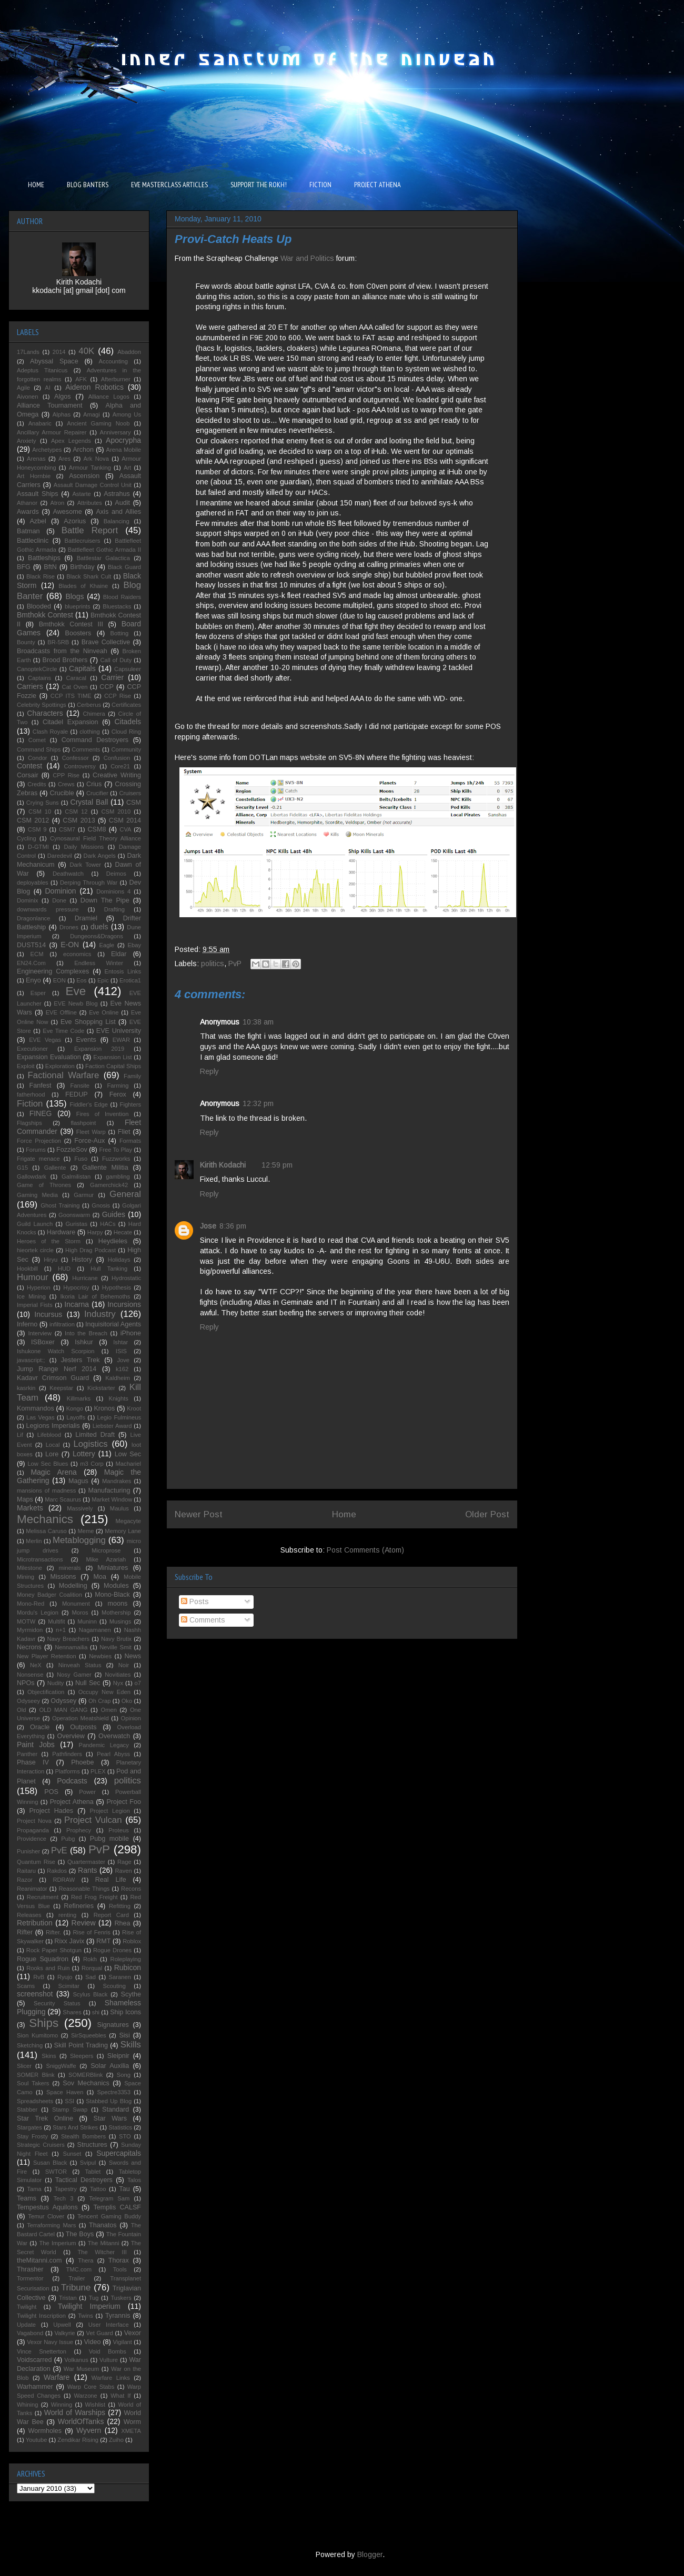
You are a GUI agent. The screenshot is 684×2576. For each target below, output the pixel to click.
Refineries (79, 1906)
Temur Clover (46, 2216)
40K (86, 351)
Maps (25, 1499)
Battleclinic (32, 540)
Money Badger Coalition (49, 1594)
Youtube (36, 2440)
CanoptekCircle (37, 669)
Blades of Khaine (83, 586)
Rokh (90, 1959)
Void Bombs (107, 2351)
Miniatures (112, 1567)
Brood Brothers (65, 660)
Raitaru (26, 1871)
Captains (39, 678)
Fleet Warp (91, 1132)
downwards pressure (47, 909)
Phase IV (33, 1762)
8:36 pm (232, 1226)
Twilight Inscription (41, 2316)
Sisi (124, 2035)
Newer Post (199, 1514)
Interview (40, 1333)
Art (127, 467)
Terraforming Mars (51, 2225)
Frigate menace (38, 1158)
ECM (37, 954)
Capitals (82, 668)
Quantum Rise (36, 1862)
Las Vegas (40, 1417)
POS (51, 1792)
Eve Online (103, 1012)
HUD (64, 1268)
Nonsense (30, 1674)
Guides (113, 1214)
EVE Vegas (45, 1040)
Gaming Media (37, 1195)
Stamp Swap (69, 2109)
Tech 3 (63, 2198)
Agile (23, 387)
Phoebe (82, 1762)
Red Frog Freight (94, 1897)
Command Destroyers (95, 740)
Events (86, 1039)
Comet (37, 740)
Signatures (113, 2025)
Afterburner (115, 379)
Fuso (80, 1158)
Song (123, 2075)
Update (26, 2324)
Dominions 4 (113, 891)
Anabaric (40, 423)
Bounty (26, 642)
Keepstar (61, 1388)
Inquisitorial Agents (113, 1324)
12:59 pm (277, 1165)
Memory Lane (123, 1531)
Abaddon (129, 352)
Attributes (89, 503)
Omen (108, 1710)
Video (92, 2342)
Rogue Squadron (42, 1959)
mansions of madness (46, 1490)
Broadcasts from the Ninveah (62, 651)
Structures (92, 2144)
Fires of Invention (102, 1114)
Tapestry (66, 2189)
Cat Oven (75, 687)
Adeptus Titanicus (42, 370)
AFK (81, 379)
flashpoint (83, 1123)
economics (77, 954)
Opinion (131, 1718)
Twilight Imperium (89, 2306)
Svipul (88, 2162)
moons (117, 1603)
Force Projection (39, 1141)
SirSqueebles (88, 2035)
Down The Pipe (105, 900)
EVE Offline (61, 1012)
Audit (122, 502)
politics (212, 963)
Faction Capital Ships (113, 1066)
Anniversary (115, 432)
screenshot (35, 1994)
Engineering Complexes (53, 971)
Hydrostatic (126, 1278)
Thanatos (103, 2225)
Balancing (116, 521)
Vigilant (122, 2342)
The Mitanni (103, 2243)
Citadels (127, 721)
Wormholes (45, 2431)
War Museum (81, 2369)
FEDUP (76, 1094)
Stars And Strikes (75, 2127)
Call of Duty (116, 660)
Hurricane (85, 1278)
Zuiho (116, 2440)
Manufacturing (109, 1490)
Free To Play (115, 1150)
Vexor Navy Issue (50, 2342)
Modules (116, 1585)
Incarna (76, 1304)
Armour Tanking (90, 467)
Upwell (62, 2324)
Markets (30, 1508)
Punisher (28, 1851)
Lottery (84, 1453)
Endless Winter (98, 963)
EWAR (121, 1040)
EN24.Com (31, 963)
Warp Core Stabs (91, 2387)
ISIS (121, 1351)
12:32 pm (258, 1103)
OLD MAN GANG (63, 1710)
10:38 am (258, 1022)
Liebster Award (112, 1426)
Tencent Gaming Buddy (109, 2216)
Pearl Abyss (113, 1754)
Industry (100, 1314)
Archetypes (47, 450)
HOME (36, 184)
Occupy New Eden (104, 1692)
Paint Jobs (36, 1744)
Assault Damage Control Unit (93, 485)
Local (53, 1445)
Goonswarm (74, 1215)
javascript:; (31, 1360)
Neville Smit (115, 1647)
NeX (36, 1665)
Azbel (37, 521)
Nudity (55, 1683)
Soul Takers (33, 2083)
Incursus (48, 1314)
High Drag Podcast (90, 1250)
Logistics (90, 1444)
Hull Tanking (108, 1268)
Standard (115, 2109)
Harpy (95, 1232)
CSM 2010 (115, 811)
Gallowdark (31, 1176)
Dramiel (86, 918)
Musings (120, 1621)
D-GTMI (38, 847)
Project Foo (123, 1802)
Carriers (30, 686)
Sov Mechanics (86, 2083)
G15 (22, 1167)
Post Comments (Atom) (365, 1550)
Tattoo (98, 2189)
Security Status (57, 2003)
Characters (45, 713)
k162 (122, 1369)
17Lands (28, 352)
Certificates (126, 705)
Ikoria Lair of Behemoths (95, 1296)
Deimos (116, 873)
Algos (62, 396)
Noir (123, 1665)
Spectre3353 (113, 2092)
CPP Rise (66, 775)
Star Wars (110, 2118)
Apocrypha (123, 440)
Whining (27, 2404)
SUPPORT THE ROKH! (258, 184)
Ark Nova (96, 458)
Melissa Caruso (46, 1531)
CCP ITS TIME (71, 696)
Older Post (487, 1514)
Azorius (75, 521)
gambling (117, 1176)
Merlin (34, 1541)
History (82, 1259)
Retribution (35, 1923)
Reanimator (32, 1888)
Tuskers (120, 2298)
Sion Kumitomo (37, 2035)
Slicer (24, 2066)
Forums (36, 1150)
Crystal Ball (89, 802)
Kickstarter (101, 1388)
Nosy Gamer (74, 1674)
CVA (125, 829)
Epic (103, 980)
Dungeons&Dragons (96, 936)
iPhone (130, 1333)
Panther (27, 1754)
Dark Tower (85, 864)
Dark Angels (100, 856)
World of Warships (74, 2412)
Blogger (370, 2554)
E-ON (70, 944)
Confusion (117, 758)
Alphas (62, 414)
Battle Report (90, 530)
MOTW (26, 1621)
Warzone (85, 2395)
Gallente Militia (105, 1167)
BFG (24, 567)
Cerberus (89, 705)
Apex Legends (71, 441)
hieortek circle (35, 1250)
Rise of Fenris (91, 1932)
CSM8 (96, 829)
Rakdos (57, 1871)
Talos (134, 2180)
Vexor (132, 2333)
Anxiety (26, 441)
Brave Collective (106, 642)
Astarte (81, 494)
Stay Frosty (32, 2136)
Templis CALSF (117, 2207)
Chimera (94, 714)
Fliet (124, 1131)
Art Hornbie (34, 476)
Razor (25, 1880)
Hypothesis (116, 1287)
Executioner (32, 1049)
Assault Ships (37, 494)
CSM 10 (39, 811)
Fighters (130, 1104)
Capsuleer (127, 669)
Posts (195, 1601)
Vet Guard (99, 2333)
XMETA (131, 2431)
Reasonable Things (83, 1888)
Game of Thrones (44, 1185)
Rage (124, 1862)
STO (125, 2136)
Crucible (61, 793)
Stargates (29, 2127)
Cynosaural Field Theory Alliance (95, 838)
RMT (103, 1941)
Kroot (134, 1408)
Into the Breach (86, 1333)
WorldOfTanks (81, 2421)
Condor (37, 758)
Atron (58, 503)
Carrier (112, 677)
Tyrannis (117, 2315)
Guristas (76, 1224)
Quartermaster (86, 1862)
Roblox (132, 1941)
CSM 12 (76, 811)
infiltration (62, 1324)
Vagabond (30, 2333)
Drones (68, 927)
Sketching (30, 2045)
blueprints (77, 606)
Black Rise (40, 576)
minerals (69, 1568)
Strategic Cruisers (41, 2145)
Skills (130, 2045)
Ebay (135, 945)
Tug (94, 2298)
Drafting (114, 909)
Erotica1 (130, 980)
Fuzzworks (116, 1158)
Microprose (106, 1550)
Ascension (84, 476)
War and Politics (307, 258)
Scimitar (68, 1986)
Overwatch (114, 1736)
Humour (32, 1277)
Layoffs (75, 1417)
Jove (123, 1360)
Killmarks (78, 1398)
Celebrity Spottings (41, 705)
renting (67, 1915)
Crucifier (97, 793)
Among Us (127, 414)
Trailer (76, 2278)
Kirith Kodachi (223, 1165)
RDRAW (64, 1880)
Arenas (36, 458)
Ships (43, 2023)
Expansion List (112, 1057)
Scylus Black (90, 1994)
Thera (85, 2260)
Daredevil (59, 856)
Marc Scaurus (63, 1499)
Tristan (68, 2298)
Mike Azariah (106, 1559)
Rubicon (127, 1967)
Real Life (110, 1879)
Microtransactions (40, 1559)
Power (87, 1792)
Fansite (79, 1085)
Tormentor (30, 2278)
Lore (51, 1454)
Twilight (26, 2307)
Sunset (72, 2154)
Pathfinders (67, 1754)
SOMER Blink (36, 2075)
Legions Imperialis (53, 1425)
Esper (38, 993)
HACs (107, 1224)
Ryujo (65, 1977)
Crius (94, 784)
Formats (130, 1141)
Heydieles (112, 1241)
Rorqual (92, 1968)
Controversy (80, 766)
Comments (203, 1620)
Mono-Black (112, 1594)
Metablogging (79, 1540)
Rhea (122, 1923)
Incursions (124, 1304)
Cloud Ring (126, 731)
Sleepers (81, 2056)
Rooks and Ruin (47, 1968)
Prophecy (78, 1830)
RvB (38, 1977)
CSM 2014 (125, 820)
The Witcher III (101, 2252)
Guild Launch (35, 1224)
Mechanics (45, 1519)
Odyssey (63, 1701)
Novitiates (117, 1674)
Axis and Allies (118, 511)
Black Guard (124, 567)
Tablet (92, 2171)
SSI (69, 2101)
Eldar (118, 954)
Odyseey (28, 1701)
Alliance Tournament (50, 405)
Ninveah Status (80, 1665)
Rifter (25, 1932)
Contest (29, 766)
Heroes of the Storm (49, 1241)
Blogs (74, 596)
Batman (28, 531)
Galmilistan (76, 1176)
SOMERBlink (85, 2075)
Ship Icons (125, 2012)
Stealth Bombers (83, 2136)
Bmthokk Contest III (71, 624)
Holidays (119, 1259)
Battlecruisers (82, 540)
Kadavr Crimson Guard (53, 1378)
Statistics (120, 2127)
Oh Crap (99, 1701)
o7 (138, 1683)
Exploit (26, 1066)
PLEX (98, 1771)
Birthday (82, 567)
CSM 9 (37, 829)
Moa (100, 1576)
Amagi (91, 414)
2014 (59, 352)
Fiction (30, 1104)
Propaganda (33, 1830)
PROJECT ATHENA (377, 184)
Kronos (104, 1408)
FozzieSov (71, 1149)
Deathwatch (68, 873)
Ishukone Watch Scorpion (56, 1351)
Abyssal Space (54, 361)
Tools (120, 2269)
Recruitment (42, 1897)
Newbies (100, 1656)
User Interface (108, 2324)
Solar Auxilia (109, 2066)
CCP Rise (117, 696)
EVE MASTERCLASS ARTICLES (169, 184)
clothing (89, 731)
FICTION (320, 184)
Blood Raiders (122, 597)
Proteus (118, 1830)
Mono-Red (30, 1603)
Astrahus (117, 494)
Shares (72, 2012)
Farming (117, 1085)
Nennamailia (71, 1647)
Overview (70, 1736)
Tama (34, 2189)
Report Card (111, 1915)
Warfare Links (111, 2378)
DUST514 (31, 945)
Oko (127, 1701)
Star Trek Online (45, 2118)
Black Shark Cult (88, 576)
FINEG (40, 1113)
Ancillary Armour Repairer (52, 432)
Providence (31, 1838)
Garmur (84, 1195)
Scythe (131, 1994)
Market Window (112, 1499)
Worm (132, 2422)
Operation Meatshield (80, 1718)
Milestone (29, 1568)
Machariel (129, 1464)
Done (59, 900)
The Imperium (57, 2243)
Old (21, 1710)
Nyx (118, 1683)
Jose (208, 1226)
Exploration (60, 1066)
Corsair (27, 775)
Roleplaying (125, 1959)
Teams (26, 2198)
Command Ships (39, 749)
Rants (87, 1870)
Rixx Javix (69, 1941)
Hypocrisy (76, 1287)
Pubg (68, 1838)
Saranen (120, 1977)
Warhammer (35, 2386)
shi (95, 2012)
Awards (28, 511)
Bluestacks (117, 606)
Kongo (74, 1408)
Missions (63, 1576)
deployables (32, 882)
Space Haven (64, 2092)
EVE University (118, 1031)
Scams (26, 1986)
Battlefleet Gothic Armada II (104, 549)
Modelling (73, 1585)
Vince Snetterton (41, 2351)
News (133, 1656)
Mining (25, 1577)
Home (344, 1514)
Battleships (44, 558)
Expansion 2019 (99, 1049)
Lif (20, 1435)
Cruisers (130, 793)
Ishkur (84, 1342)
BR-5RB (58, 642)
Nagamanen (95, 1630)
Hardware (61, 1232)
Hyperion (39, 1287)
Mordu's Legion (37, 1612)
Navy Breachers (68, 1639)
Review (84, 1923)
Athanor (27, 503)
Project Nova (34, 1821)
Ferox (117, 1094)
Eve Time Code (63, 1031)
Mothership (116, 1612)
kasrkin (26, 1388)
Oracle (39, 1727)
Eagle (106, 945)
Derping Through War (88, 882)
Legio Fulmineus (119, 1417)
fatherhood (31, 1094)
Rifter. (53, 1932)
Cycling (26, 838)
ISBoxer (43, 1342)
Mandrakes (116, 1481)
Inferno (27, 1324)
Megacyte (128, 1521)
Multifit (56, 1621)
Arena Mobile (123, 450)
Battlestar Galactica (103, 558)
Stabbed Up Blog (109, 2101)
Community (126, 749)
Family (132, 1076)
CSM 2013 (79, 820)
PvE (59, 1850)
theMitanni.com (39, 2260)
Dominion (60, 891)
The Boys (80, 2234)
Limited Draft (95, 1434)
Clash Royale (50, 731)
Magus (78, 1481)
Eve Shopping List (88, 1022)
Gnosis (101, 1205)
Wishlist (95, 2404)
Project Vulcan (93, 1820)
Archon (83, 449)
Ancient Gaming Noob (98, 423)
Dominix (27, 900)
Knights (118, 1398)
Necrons (29, 1647)
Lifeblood (49, 1435)
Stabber (27, 2109)
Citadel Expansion (70, 722)
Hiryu (50, 1259)
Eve (76, 991)
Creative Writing (117, 775)
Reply (209, 1071)
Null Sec (87, 1683)
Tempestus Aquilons (47, 2207)
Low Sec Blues (47, 1464)
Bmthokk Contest (45, 615)
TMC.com (79, 2269)
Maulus (119, 1508)
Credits (36, 784)
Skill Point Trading (81, 2045)
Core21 (120, 766)
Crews (66, 784)
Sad (90, 1977)
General (125, 1194)
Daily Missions (84, 847)
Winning (61, 2404)
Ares (64, 458)
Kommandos (35, 1408)
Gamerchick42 (109, 1185)
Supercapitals (118, 2153)
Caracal (76, 678)
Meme (85, 1531)
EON (59, 980)
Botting (119, 633)
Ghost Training (60, 1205)
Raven (123, 1871)
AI (48, 387)
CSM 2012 (33, 820)
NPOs (26, 1683)
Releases (29, 1915)
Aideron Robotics (94, 387)
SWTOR (56, 2171)
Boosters (78, 633)
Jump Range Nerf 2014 (56, 1369)
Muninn (87, 1621)
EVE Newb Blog (75, 1003)
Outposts (83, 1727)
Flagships (29, 1123)
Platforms (67, 1771)
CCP (106, 687)
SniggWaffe (61, 2066)
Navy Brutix (116, 1639)
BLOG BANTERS (87, 184)
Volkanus (76, 2360)
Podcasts (72, 1781)
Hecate (123, 1232)
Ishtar (120, 1342)
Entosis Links (123, 971)
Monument (76, 1603)
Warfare (56, 2377)
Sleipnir (118, 2056)
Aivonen (27, 396)
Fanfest (40, 1085)
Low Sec (128, 1454)
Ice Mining (31, 1296)
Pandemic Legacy (103, 1745)
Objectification (45, 1692)
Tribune (75, 2288)
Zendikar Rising (77, 2440)
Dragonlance (33, 918)
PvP (235, 963)
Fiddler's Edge (89, 1104)
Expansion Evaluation (49, 1057)
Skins (49, 2056)
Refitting (119, 1906)
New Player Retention (46, 1656)
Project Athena (72, 1802)
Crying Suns (42, 802)
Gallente (55, 1167)
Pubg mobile (109, 1838)
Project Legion (110, 1811)
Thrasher (30, 2269)
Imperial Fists (35, 1305)
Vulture (108, 2360)
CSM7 (67, 829)
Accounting (113, 361)
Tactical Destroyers (84, 2180)
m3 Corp (91, 1464)
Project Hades (51, 1810)
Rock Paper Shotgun (54, 1950)
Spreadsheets (35, 2101)
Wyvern (88, 2430)
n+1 (61, 1630)
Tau (124, 2189)
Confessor (75, 758)
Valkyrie (64, 2333)
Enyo (33, 980)
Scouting (114, 1986)
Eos (81, 980)
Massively (80, 1508)
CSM (133, 802)
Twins (85, 2316)
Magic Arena (53, 1472)
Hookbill (27, 1268)
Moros (80, 1612)
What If (120, 2395)
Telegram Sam (109, 2198)
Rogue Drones (112, 1950)
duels (99, 926)
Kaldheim (117, 1378)
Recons (131, 1888)
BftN (50, 567)
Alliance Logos (108, 396)
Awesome (67, 511)
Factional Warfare (63, 1075)
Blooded (39, 606)
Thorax (118, 2260)
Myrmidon (30, 1630)
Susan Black (50, 2162)
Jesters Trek (80, 1360)
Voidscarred (34, 2360)
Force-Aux (89, 1140)
